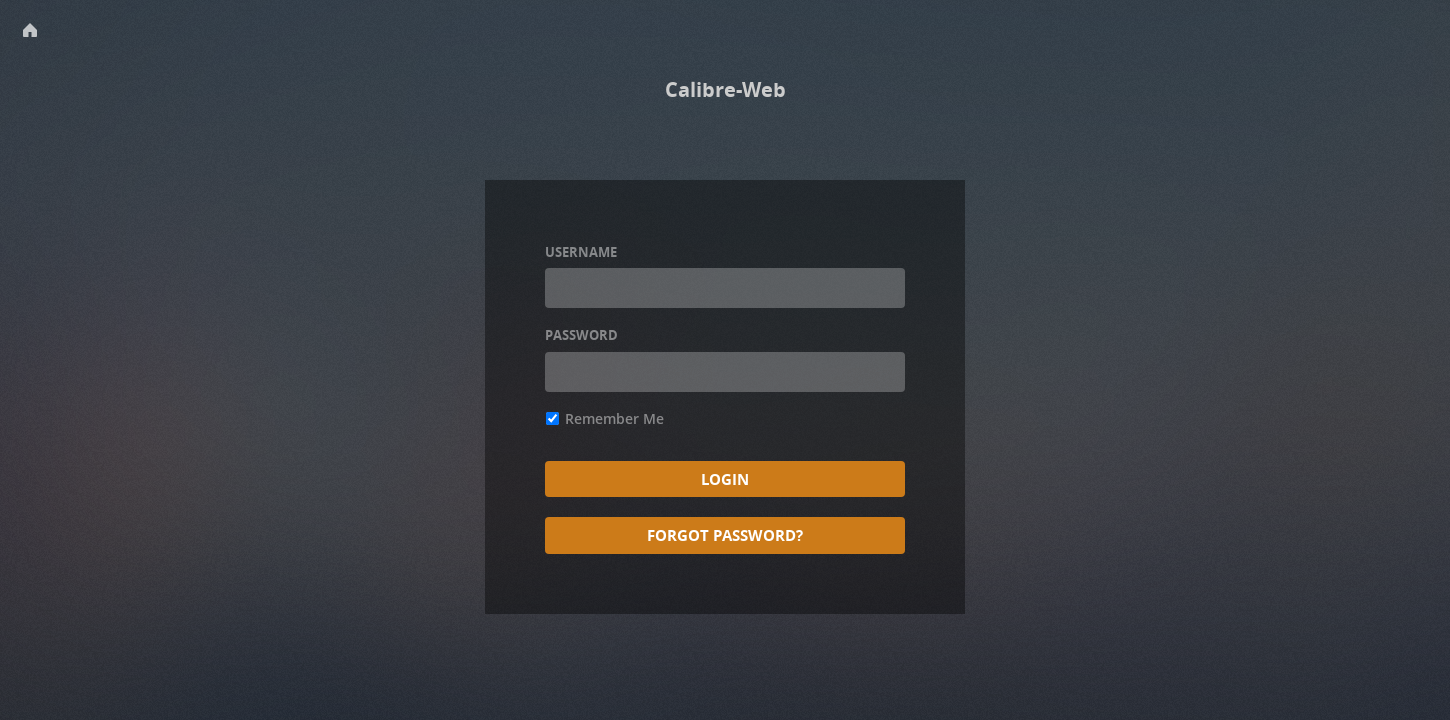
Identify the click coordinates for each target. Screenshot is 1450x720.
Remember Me (605, 418)
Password (581, 335)
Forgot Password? (725, 535)
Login (725, 479)
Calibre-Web (725, 89)
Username (581, 252)
